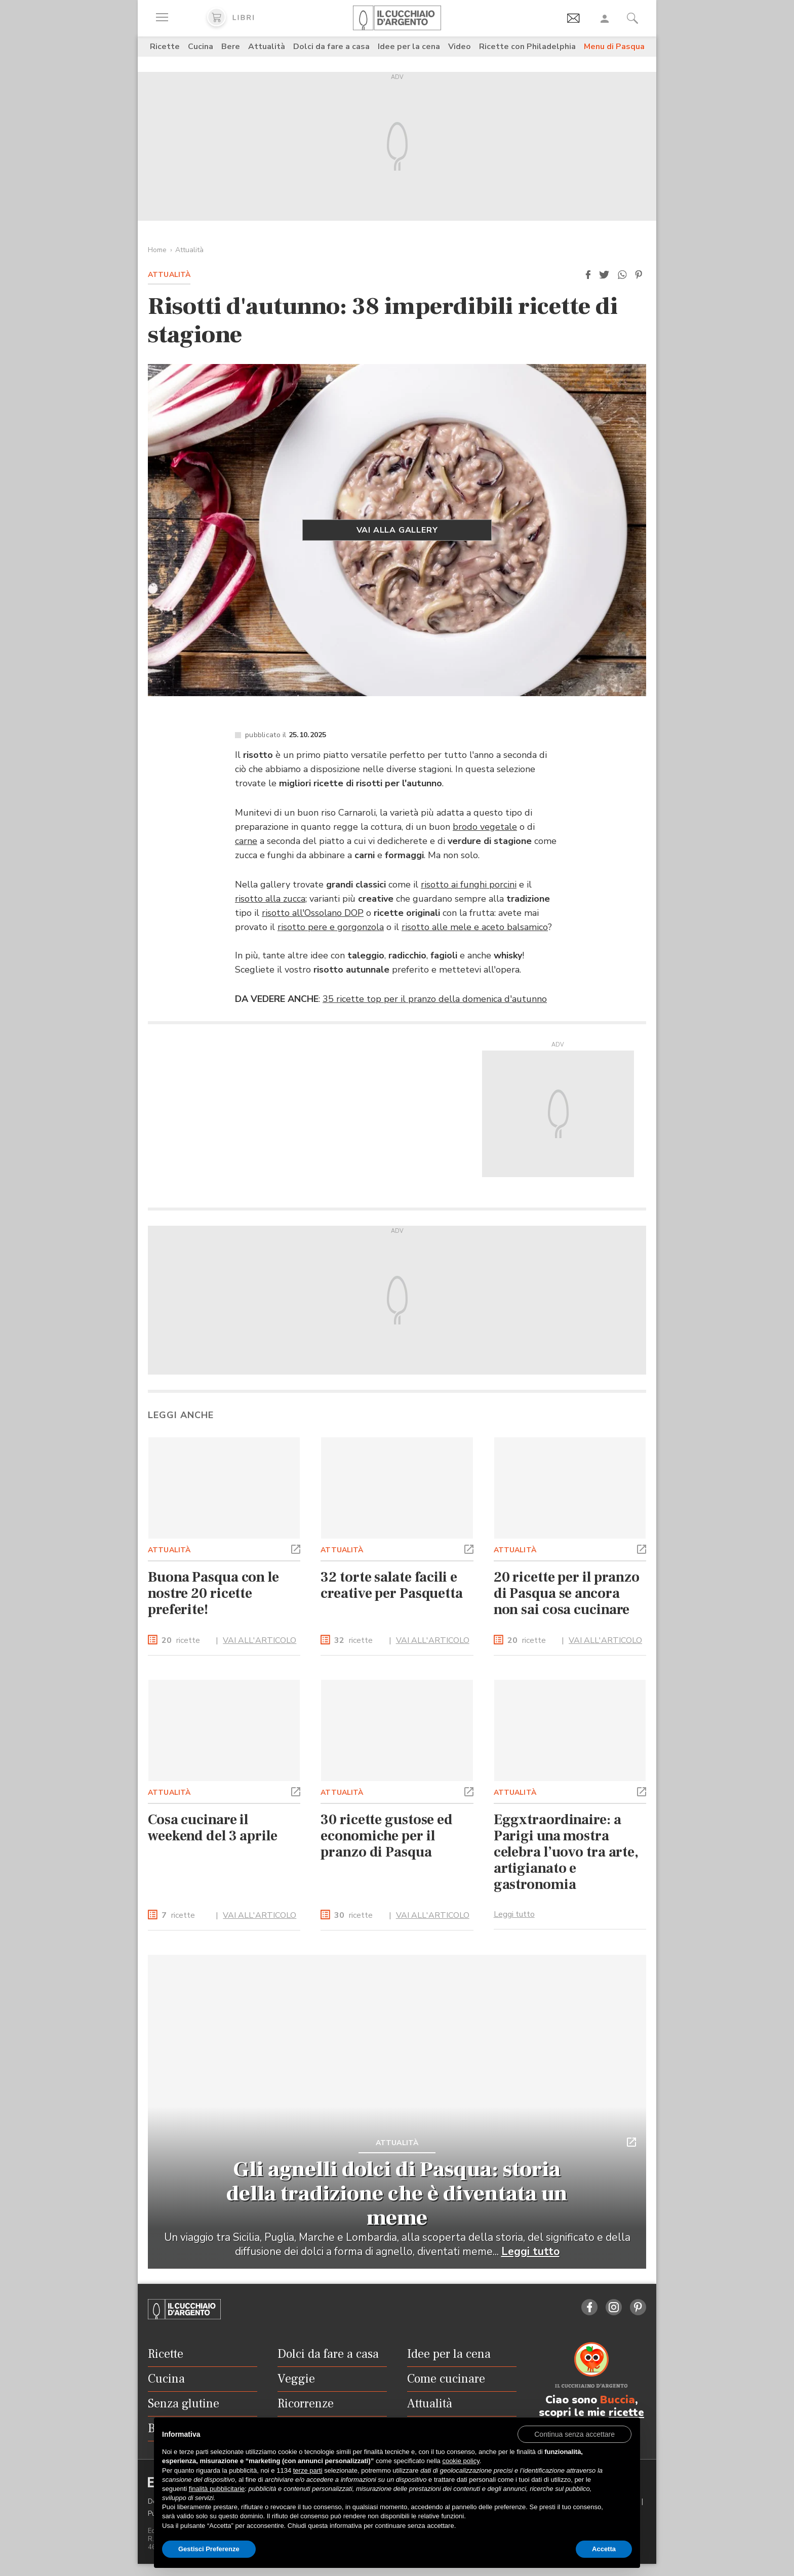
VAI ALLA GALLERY (397, 530)
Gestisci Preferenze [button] (209, 2549)
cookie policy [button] (460, 2461)
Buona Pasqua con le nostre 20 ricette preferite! (213, 1593)
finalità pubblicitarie (217, 2488)
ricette (181, 1640)
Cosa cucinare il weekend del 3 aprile (212, 1827)
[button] (587, 274)
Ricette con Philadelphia (527, 46)
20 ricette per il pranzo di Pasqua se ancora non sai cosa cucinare (567, 1593)
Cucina (200, 46)
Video (459, 46)
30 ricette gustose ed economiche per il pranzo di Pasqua (387, 1835)
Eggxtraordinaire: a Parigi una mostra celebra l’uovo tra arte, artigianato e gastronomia (566, 1852)
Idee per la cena (409, 46)
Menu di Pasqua (614, 46)
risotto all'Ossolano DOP (313, 913)
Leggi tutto (514, 1914)
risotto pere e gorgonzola (330, 927)
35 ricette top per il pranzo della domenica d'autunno (435, 999)
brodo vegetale (485, 827)
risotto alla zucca (270, 899)
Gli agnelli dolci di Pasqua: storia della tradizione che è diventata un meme (397, 2194)
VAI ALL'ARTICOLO (259, 1640)
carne (246, 841)
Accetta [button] (604, 2549)
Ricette (165, 46)
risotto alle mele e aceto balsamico (475, 927)
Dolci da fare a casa (331, 46)
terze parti (308, 2470)
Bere (230, 46)
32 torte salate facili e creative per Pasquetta (392, 1585)
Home (157, 250)
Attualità (266, 46)
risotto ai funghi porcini (469, 884)
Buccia (617, 2400)
